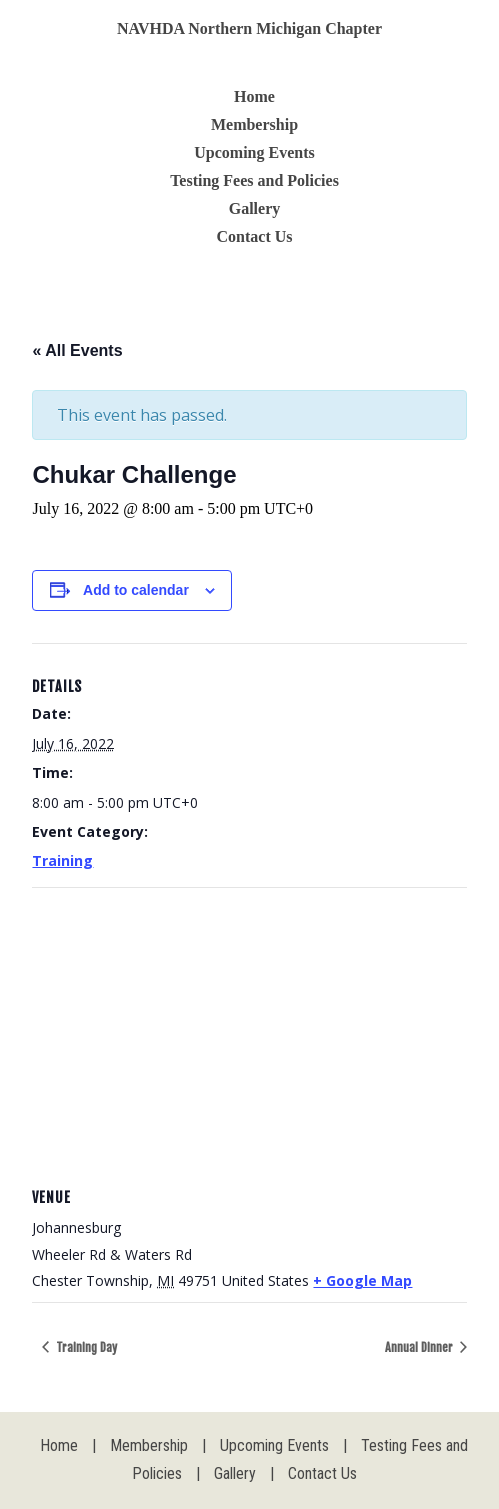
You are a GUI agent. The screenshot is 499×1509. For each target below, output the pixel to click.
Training (62, 860)
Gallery (255, 208)
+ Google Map (362, 1280)
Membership (254, 124)
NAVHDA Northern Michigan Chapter (249, 28)
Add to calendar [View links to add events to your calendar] (136, 590)
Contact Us (255, 236)
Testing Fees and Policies (254, 180)
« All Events (77, 350)
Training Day (85, 1347)
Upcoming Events (254, 152)
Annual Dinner (420, 1347)
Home (254, 96)
